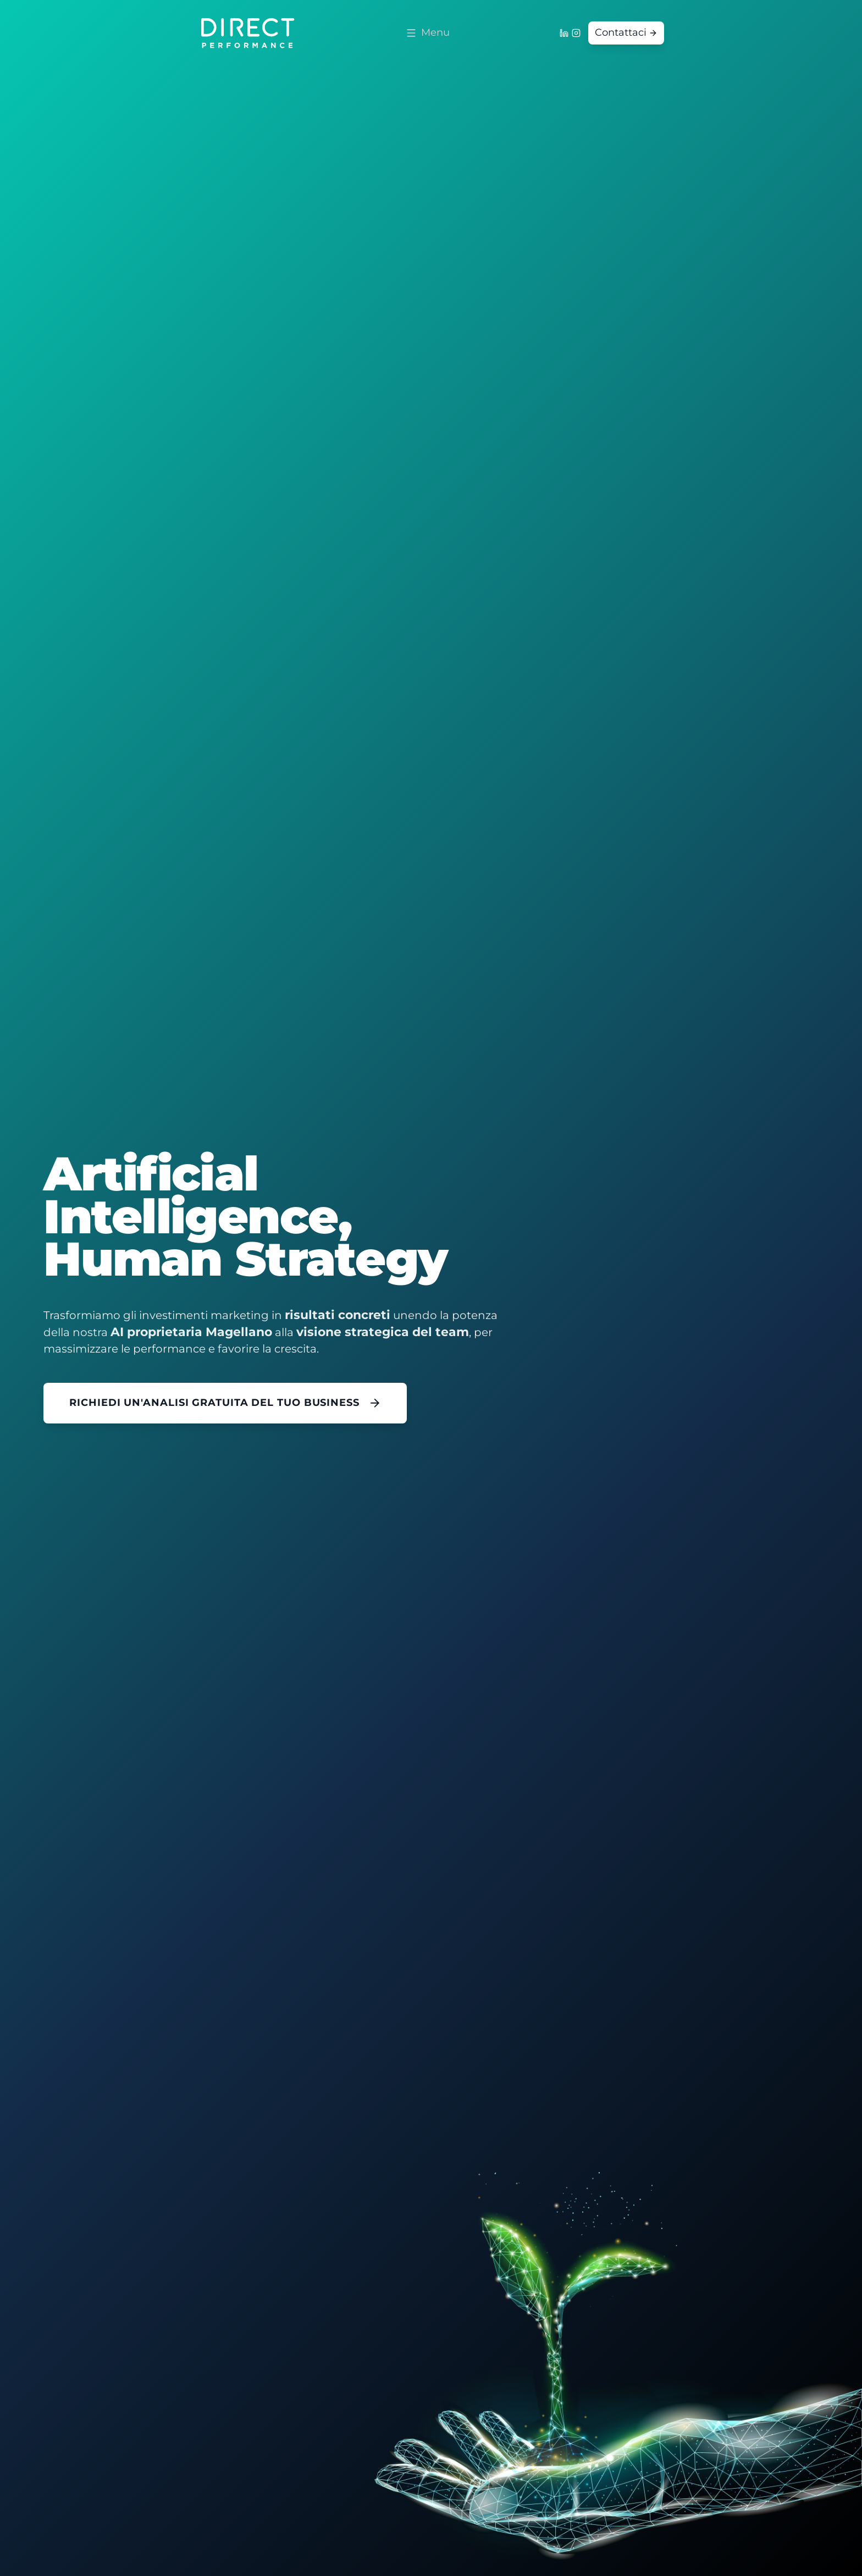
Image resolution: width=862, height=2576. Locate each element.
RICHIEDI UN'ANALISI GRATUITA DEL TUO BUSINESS (225, 1403)
